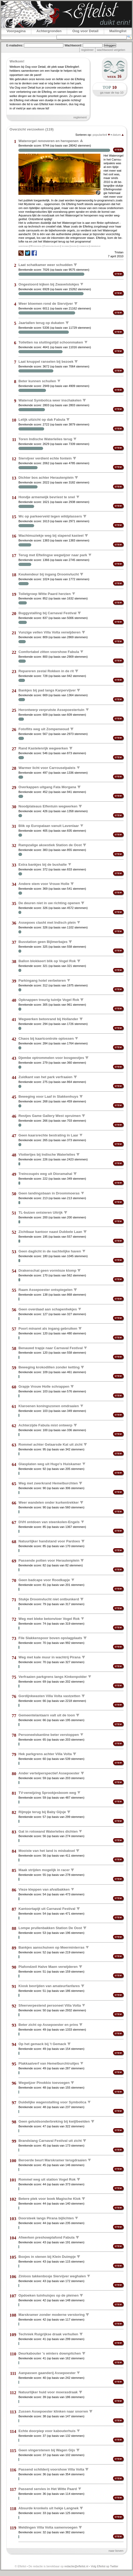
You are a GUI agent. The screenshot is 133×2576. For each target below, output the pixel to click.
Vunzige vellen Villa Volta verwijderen (49, 632)
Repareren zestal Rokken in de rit (46, 671)
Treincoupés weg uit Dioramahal (45, 1174)
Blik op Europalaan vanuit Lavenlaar (48, 825)
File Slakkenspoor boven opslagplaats (50, 1638)
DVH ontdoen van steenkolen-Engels (49, 1522)
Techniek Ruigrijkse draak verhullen (48, 2334)
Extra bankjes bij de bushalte (42, 864)
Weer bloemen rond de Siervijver (45, 304)
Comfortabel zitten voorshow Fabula (48, 651)
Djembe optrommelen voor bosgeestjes (51, 1058)
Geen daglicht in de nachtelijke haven (49, 1251)
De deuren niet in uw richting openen (49, 903)
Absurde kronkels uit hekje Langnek (48, 2508)
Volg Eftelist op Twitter (104, 2566)
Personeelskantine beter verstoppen (48, 1734)
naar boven (116, 2550)
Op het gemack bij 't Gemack (42, 2044)
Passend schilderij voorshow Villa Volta (51, 2469)
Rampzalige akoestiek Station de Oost (50, 845)
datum (118, 134)
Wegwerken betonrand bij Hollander (48, 1019)
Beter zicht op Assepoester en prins (48, 2025)
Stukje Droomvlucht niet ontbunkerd (48, 1599)
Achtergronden (49, 31)
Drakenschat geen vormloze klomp (47, 1270)
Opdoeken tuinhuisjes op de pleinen (48, 2295)
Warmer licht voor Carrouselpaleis (46, 767)
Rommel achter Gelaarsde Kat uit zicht (50, 1444)
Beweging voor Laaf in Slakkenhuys (48, 1096)
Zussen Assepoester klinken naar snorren (53, 2411)
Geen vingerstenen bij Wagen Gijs (46, 2450)
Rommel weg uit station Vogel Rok (46, 2179)
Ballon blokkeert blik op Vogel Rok (47, 961)
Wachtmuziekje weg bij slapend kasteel (51, 536)
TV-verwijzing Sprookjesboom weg (47, 1792)
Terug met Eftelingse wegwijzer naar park (52, 555)
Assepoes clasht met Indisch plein (47, 922)
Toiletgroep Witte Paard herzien (44, 593)
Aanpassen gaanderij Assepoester (46, 2373)
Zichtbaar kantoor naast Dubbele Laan (50, 1232)
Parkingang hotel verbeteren (42, 980)
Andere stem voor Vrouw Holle (43, 884)
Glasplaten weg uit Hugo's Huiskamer (49, 1464)
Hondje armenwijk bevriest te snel (46, 497)
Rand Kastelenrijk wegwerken (43, 748)
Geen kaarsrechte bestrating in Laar (48, 1135)
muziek (74, 246)
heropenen (23, 246)
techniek (65, 246)
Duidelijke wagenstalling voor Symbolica (52, 2102)
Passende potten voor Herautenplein (48, 1560)
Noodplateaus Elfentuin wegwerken (47, 806)
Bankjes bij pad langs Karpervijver (47, 690)
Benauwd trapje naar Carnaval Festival (50, 1348)
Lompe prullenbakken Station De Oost (50, 1928)
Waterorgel (36, 246)
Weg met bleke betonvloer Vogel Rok (49, 1618)
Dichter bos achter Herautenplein (46, 478)
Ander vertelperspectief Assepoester (48, 1773)
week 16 (114, 76)
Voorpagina (16, 31)
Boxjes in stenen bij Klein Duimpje (47, 2257)
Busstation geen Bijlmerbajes (43, 942)
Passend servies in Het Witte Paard (47, 2489)
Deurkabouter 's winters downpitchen (49, 2353)
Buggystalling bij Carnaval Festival (47, 613)
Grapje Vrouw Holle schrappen (43, 1386)
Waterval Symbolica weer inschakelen (49, 400)
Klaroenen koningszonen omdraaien (48, 1406)
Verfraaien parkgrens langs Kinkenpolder (52, 1676)
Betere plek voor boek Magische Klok (49, 2199)
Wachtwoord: (73, 45)
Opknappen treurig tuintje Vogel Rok (48, 1000)
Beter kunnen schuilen (37, 381)
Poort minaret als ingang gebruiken (47, 1328)
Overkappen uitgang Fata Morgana (47, 787)
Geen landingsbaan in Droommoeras (49, 1193)
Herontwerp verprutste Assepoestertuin (51, 709)
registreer (87, 49)
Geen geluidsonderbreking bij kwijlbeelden (54, 2121)
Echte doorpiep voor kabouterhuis (46, 2431)
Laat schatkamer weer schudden (45, 265)
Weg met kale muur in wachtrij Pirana (49, 1657)
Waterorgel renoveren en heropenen (48, 141)
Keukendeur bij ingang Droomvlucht (48, 574)
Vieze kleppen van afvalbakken (44, 1889)
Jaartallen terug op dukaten (41, 323)
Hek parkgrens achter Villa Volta (44, 1754)
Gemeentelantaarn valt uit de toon (46, 1715)
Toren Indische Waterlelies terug (45, 439)
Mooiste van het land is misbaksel (46, 1851)
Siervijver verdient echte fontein (44, 458)
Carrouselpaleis (52, 246)
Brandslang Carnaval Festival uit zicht (50, 2141)
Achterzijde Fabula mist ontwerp (45, 1425)
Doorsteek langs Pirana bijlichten (46, 2218)
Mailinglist (117, 31)
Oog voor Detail (85, 31)
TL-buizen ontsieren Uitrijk (40, 1212)
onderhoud (95, 246)
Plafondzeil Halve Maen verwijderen (48, 1967)
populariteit (101, 134)
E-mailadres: (14, 45)
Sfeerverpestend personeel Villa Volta (49, 2005)
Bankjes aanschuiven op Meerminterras (51, 1947)
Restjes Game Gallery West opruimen (49, 1116)
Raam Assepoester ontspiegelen (45, 1290)
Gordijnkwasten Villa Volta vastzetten (49, 1696)
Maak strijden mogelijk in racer (44, 1870)
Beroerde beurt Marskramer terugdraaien (52, 2160)
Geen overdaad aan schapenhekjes (47, 1309)
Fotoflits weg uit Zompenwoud (43, 729)
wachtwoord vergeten (111, 49)
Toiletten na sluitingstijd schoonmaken (50, 342)
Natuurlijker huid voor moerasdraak (48, 2392)
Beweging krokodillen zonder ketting (49, 1367)
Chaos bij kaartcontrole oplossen (46, 1038)
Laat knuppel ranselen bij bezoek (45, 362)
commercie (83, 246)
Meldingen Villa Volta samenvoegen (48, 2527)
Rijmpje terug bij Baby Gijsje (42, 1812)
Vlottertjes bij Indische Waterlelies (46, 1154)
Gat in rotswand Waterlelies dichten (48, 1831)
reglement (79, 117)
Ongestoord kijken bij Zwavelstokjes (48, 284)
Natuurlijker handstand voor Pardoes (49, 1541)
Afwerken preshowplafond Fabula (46, 2237)
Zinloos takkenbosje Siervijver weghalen (52, 2276)
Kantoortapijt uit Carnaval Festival (46, 1909)
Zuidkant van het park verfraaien (45, 1077)
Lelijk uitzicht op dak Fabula (41, 420)
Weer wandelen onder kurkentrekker (48, 1502)
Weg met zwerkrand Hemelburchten (48, 1483)
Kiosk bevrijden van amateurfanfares (49, 1986)
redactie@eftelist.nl (76, 2566)
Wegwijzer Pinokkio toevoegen (44, 2083)
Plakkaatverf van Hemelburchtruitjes (48, 2063)
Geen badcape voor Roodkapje (44, 1580)
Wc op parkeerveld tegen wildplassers (50, 516)
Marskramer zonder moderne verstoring (51, 2315)
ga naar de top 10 (112, 92)
